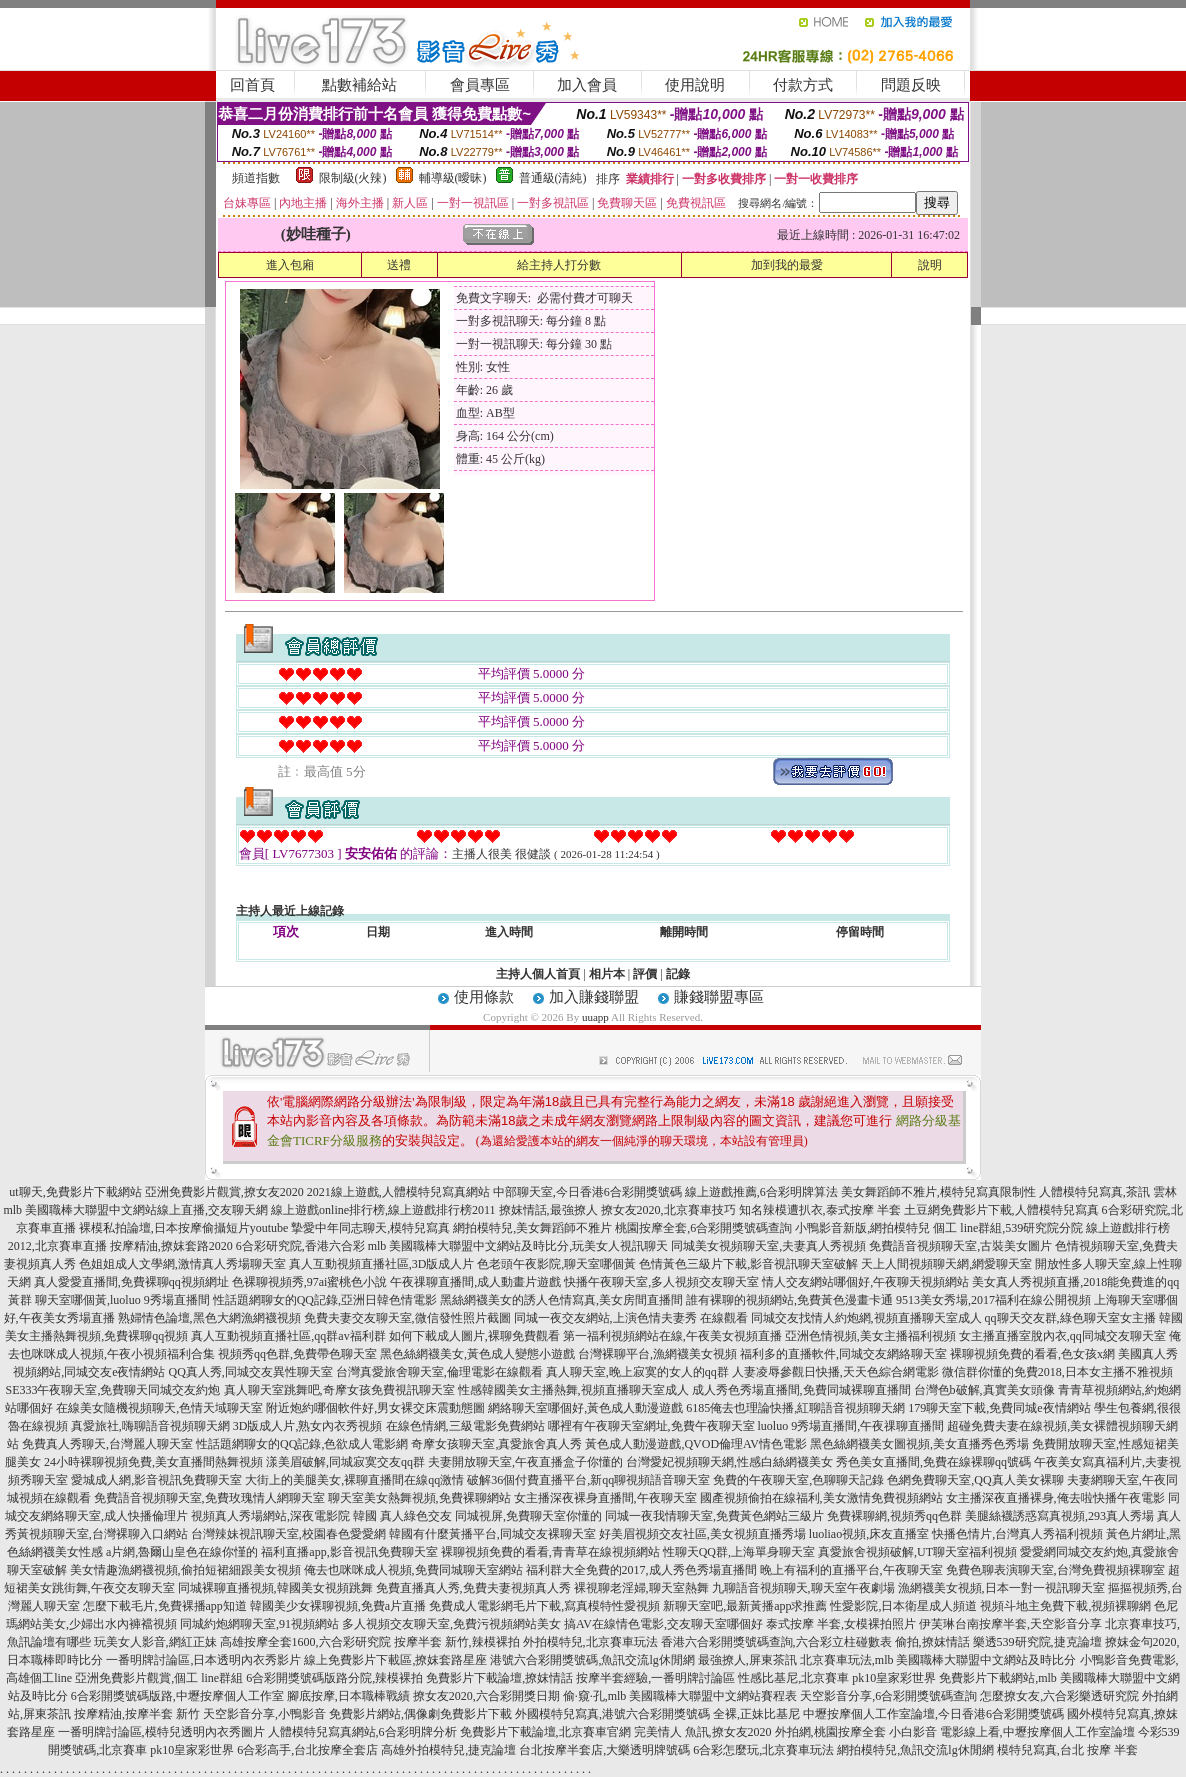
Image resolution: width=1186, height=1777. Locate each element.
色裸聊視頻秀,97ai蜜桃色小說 (310, 1282)
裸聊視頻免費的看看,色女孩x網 (1032, 1354)
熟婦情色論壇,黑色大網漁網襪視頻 (209, 1318)
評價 (645, 974)
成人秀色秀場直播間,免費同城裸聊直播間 (801, 1390)
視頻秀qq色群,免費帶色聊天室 (297, 1354)
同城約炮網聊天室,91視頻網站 (259, 1624)
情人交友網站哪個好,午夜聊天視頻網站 (865, 1282)
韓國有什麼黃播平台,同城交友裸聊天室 (492, 1534)
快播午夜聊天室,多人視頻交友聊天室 (661, 1282)
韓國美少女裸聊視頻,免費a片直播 (338, 1606)
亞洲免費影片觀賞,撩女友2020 (224, 1192)
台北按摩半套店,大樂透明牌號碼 (604, 1750)
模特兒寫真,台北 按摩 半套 (1067, 1750)
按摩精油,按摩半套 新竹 (137, 1714)
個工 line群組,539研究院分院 (1008, 1228)
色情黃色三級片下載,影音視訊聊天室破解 (748, 1264)
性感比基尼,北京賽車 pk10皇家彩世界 (837, 1678)
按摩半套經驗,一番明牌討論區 (655, 1678)
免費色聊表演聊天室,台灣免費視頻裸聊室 (1055, 1570)
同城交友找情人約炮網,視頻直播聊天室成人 (866, 1318)
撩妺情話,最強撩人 (548, 1210)
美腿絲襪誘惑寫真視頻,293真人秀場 (1059, 1516)
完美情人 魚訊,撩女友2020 (703, 1732)
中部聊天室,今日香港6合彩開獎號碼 (587, 1192)
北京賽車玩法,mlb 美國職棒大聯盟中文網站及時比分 (938, 1660)
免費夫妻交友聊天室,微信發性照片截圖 (407, 1318)
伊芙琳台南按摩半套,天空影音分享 (1010, 1624)
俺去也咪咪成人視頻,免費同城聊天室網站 (413, 1570)
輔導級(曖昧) (453, 178)
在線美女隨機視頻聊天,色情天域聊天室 (159, 1408)
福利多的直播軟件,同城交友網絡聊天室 (843, 1354)
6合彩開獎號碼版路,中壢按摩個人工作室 (177, 1696)
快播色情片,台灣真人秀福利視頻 (1017, 1534)
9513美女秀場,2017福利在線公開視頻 (993, 1300)
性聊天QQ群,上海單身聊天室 (739, 1552)
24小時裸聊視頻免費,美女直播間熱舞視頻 (153, 1462)
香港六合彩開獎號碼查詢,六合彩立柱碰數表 (776, 1642)
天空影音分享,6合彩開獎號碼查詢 (888, 1696)
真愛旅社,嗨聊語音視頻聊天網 (150, 1426)
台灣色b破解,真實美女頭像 (984, 1390)
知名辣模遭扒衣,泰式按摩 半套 (820, 1210)
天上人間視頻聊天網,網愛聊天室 (946, 1264)
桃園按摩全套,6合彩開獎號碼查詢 (703, 1228)
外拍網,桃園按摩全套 (830, 1732)
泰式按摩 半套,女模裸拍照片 (841, 1624)
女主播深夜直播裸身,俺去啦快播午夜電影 (1055, 1498)
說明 (930, 265)
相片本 (607, 974)
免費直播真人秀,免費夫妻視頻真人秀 (473, 1588)
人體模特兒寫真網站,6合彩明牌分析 (362, 1732)
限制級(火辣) (353, 178)
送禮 (399, 265)
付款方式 (803, 85)
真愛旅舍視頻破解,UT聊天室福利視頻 (917, 1552)
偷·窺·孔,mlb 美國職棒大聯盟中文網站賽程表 (680, 1696)
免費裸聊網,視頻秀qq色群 (894, 1516)
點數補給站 (359, 85)
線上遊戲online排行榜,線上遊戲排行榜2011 (383, 1210)
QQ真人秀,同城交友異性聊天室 (250, 1372)
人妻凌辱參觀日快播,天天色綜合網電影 (835, 1372)
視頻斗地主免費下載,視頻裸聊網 (1065, 1606)
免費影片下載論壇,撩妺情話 (499, 1678)
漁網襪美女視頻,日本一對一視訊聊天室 (1001, 1588)
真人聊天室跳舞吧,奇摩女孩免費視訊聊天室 (339, 1390)
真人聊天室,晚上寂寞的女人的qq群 (637, 1372)
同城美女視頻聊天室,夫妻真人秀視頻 (768, 1246)
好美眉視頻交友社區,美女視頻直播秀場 (702, 1534)
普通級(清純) (553, 178)
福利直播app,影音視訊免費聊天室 (349, 1552)
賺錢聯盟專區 (719, 997)
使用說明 (695, 85)
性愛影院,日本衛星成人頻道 (903, 1606)
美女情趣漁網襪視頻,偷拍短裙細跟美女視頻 (185, 1570)
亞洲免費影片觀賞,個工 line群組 (159, 1678)
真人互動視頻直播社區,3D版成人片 (382, 1264)
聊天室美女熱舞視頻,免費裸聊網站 (419, 1498)
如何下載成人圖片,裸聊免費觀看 (474, 1336)
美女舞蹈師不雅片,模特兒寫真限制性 (938, 1192)
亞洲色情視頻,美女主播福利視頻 (870, 1336)
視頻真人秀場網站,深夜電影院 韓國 (284, 1516)
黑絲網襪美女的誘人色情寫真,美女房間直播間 (561, 1300)
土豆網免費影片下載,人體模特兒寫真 (1001, 1210)
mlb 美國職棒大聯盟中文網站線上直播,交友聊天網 (135, 1210)
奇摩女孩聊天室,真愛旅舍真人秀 (496, 1444)
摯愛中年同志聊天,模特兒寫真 (370, 1228)
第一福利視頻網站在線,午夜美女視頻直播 (672, 1336)
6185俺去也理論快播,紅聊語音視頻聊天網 (795, 1408)
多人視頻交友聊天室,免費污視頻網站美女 (451, 1624)
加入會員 (587, 85)
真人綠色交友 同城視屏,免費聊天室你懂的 (491, 1516)
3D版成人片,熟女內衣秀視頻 (308, 1426)
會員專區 (480, 85)
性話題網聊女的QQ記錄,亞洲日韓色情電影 (325, 1300)
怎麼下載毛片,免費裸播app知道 (165, 1606)
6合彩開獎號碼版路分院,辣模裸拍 (334, 1678)
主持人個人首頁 (538, 974)
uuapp (595, 1017)
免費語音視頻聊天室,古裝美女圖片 (960, 1246)
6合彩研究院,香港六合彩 (300, 1246)
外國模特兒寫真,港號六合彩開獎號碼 (612, 1714)
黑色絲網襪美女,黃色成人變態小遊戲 (477, 1354)
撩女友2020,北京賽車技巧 (668, 1210)
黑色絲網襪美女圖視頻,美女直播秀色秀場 (919, 1444)
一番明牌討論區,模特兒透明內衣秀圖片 (161, 1732)
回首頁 (252, 85)
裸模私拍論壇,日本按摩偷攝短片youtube (184, 1228)
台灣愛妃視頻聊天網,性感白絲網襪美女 (729, 1462)
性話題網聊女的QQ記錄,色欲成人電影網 (302, 1444)
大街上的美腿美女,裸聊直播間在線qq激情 (354, 1480)
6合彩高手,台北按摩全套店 (307, 1750)
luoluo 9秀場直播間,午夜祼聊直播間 (851, 1426)
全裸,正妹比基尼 (756, 1714)
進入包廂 (290, 265)
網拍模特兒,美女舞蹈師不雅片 (532, 1228)
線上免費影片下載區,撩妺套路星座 (395, 1660)
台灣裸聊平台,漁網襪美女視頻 (657, 1354)
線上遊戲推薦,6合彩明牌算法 (761, 1192)
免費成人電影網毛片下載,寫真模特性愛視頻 (544, 1606)
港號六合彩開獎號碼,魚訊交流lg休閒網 (592, 1660)
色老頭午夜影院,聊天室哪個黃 (556, 1264)
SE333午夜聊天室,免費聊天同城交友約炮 (112, 1390)
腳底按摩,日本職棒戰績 (348, 1696)
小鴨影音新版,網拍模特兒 (862, 1228)
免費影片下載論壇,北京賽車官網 (545, 1732)
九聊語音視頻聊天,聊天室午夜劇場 (803, 1588)
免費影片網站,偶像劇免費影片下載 (420, 1714)
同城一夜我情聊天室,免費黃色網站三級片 (714, 1516)
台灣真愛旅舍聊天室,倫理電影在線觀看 (439, 1372)
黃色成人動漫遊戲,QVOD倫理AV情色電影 (695, 1444)
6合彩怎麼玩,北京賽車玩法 (763, 1750)
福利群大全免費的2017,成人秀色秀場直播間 (641, 1570)
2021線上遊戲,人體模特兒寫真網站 (398, 1192)
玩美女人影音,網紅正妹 (155, 1642)
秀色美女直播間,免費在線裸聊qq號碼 (933, 1462)
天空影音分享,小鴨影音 (264, 1714)
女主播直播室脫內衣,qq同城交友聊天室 (1062, 1336)
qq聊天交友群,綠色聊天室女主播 (1070, 1318)
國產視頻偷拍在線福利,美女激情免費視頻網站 (821, 1498)
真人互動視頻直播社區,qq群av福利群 (288, 1336)
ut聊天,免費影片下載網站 (75, 1192)
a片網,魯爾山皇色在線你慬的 (182, 1552)
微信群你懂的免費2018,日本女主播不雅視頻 (1057, 1372)
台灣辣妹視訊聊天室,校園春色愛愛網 (288, 1534)
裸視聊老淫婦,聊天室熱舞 (641, 1588)
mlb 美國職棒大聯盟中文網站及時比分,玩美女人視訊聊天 (518, 1246)
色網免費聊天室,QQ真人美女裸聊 (975, 1480)
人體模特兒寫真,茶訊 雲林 (1108, 1192)
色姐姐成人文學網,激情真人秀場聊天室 (182, 1264)
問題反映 (911, 85)
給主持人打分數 (559, 265)
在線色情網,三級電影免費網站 (465, 1426)
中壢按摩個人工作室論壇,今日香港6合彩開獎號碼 (933, 1714)
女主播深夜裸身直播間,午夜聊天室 (605, 1498)
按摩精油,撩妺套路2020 (171, 1246)
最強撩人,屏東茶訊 (747, 1660)
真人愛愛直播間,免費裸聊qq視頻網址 (131, 1282)
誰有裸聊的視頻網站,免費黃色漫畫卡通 (789, 1300)
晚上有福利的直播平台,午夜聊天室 (851, 1570)
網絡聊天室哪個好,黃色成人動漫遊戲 (585, 1408)
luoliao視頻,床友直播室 (869, 1534)
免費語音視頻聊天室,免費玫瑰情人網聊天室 (209, 1498)
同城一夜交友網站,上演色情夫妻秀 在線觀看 (631, 1318)
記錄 (678, 974)
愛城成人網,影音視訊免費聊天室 (156, 1480)
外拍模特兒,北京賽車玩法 (590, 1642)
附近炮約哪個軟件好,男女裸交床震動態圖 (375, 1408)
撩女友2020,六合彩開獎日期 (486, 1696)
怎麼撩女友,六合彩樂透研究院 (1059, 1696)
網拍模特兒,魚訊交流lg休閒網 (915, 1750)
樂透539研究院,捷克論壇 (1037, 1642)
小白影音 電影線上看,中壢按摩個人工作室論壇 (1012, 1732)
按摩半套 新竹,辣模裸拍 (457, 1642)
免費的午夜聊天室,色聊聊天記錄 (798, 1480)
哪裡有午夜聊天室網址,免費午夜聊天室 (651, 1426)
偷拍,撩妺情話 (932, 1642)
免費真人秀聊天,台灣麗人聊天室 (107, 1444)
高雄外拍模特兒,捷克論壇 (448, 1750)
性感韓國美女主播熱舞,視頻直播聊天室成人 (573, 1390)
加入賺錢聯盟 (594, 997)
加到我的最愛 (787, 265)
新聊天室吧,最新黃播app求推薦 (745, 1606)
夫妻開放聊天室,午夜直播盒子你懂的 (525, 1462)
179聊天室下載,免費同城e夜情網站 (999, 1408)
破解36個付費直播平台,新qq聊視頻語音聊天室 (588, 1480)
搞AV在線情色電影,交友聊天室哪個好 (663, 1624)
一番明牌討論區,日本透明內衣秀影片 (203, 1660)
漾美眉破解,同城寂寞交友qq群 (345, 1462)
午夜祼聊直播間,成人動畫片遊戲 (475, 1282)
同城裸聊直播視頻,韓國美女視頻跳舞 (275, 1588)
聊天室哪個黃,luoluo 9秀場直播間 (122, 1300)
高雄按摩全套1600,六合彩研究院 (305, 1642)
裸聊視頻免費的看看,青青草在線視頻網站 (550, 1552)
